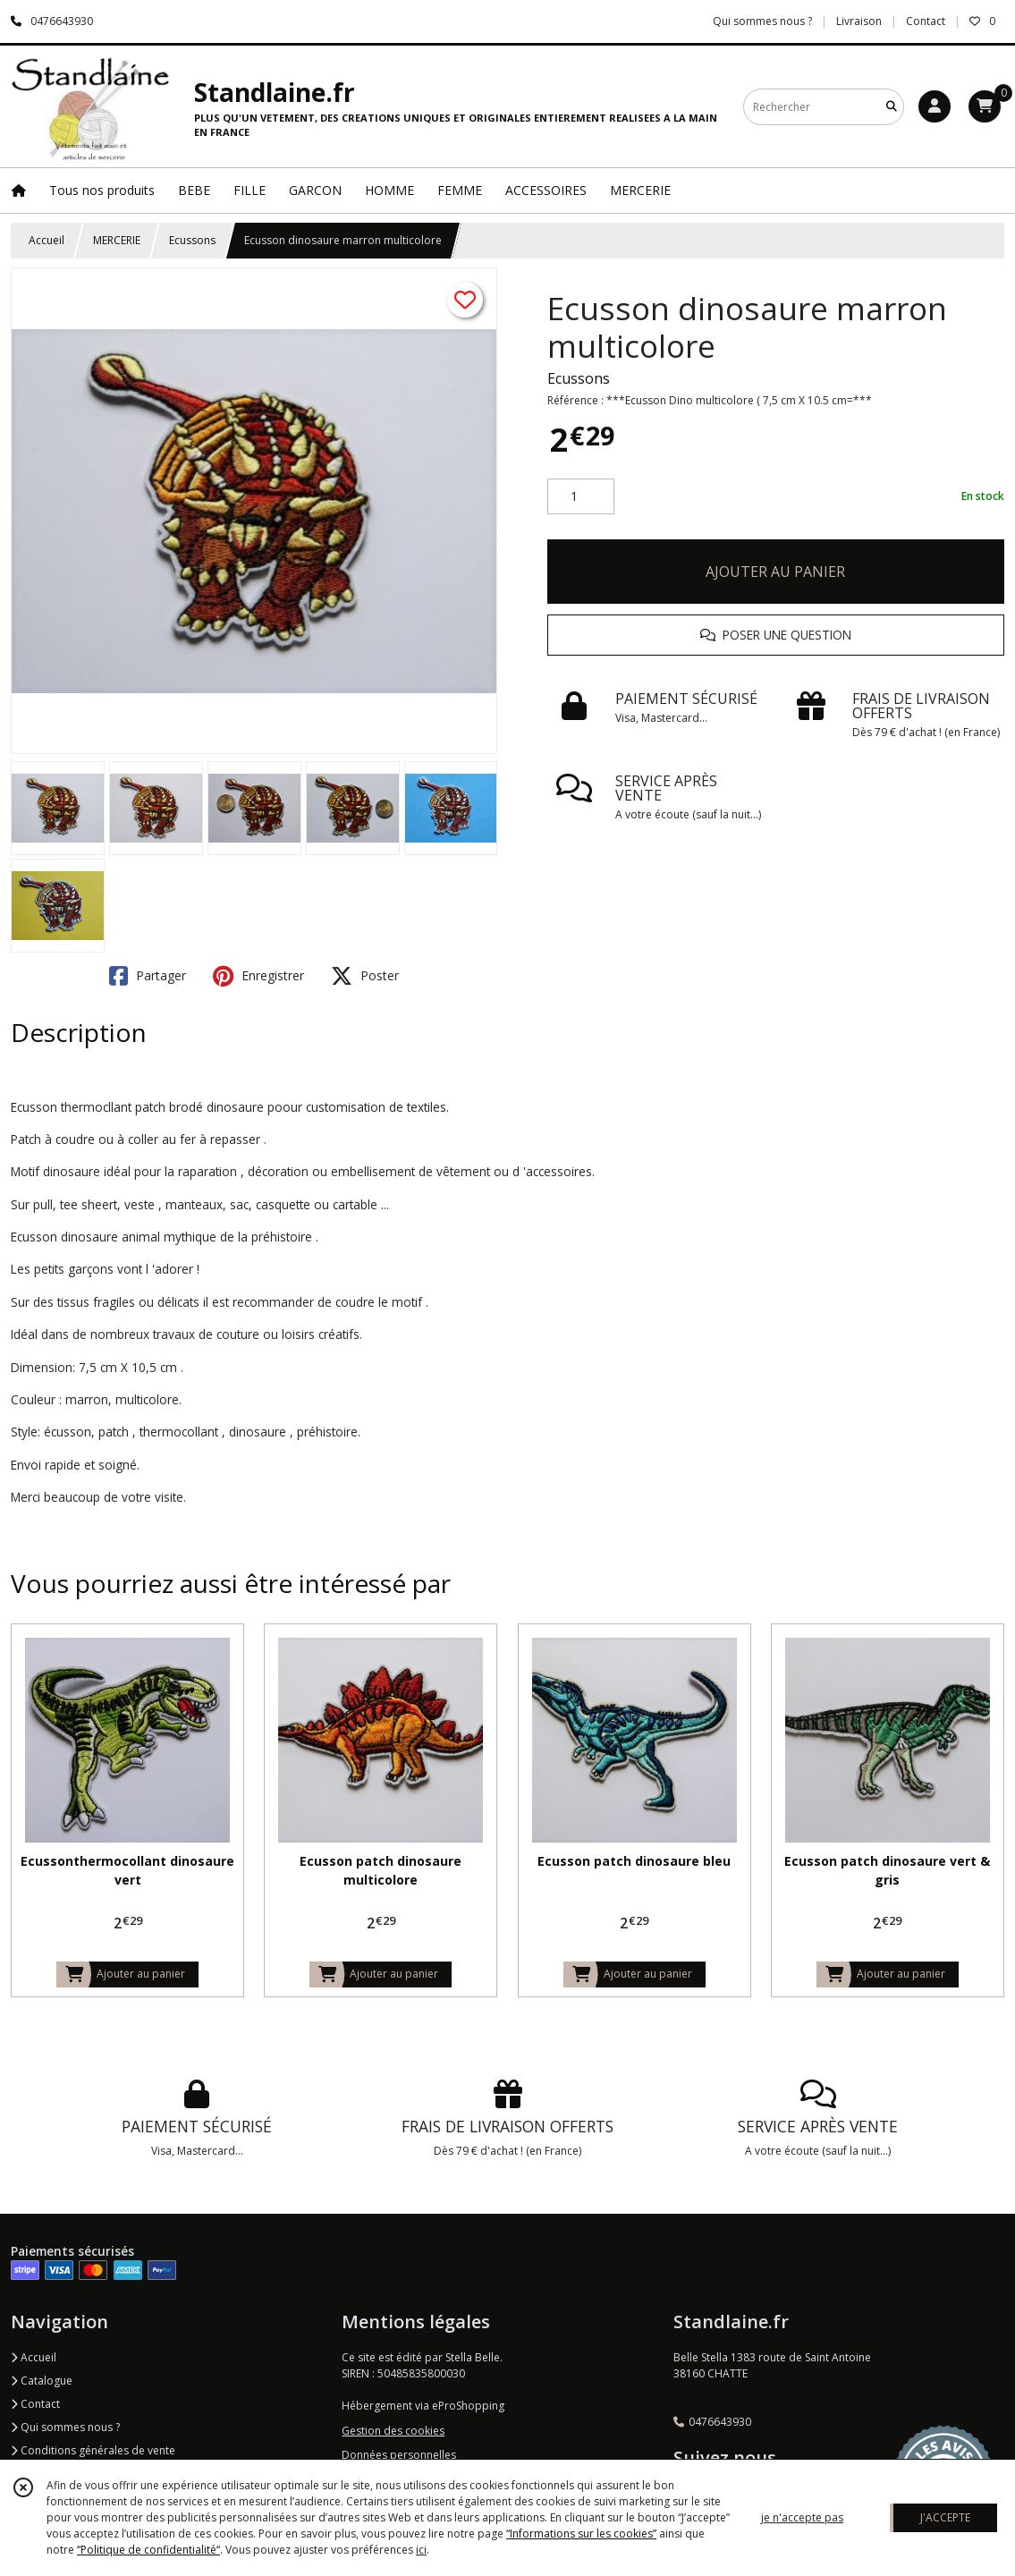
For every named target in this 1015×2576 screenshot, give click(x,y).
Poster (365, 976)
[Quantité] (580, 496)
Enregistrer (258, 976)
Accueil (46, 240)
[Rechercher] (891, 106)
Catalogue (41, 2380)
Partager (147, 976)
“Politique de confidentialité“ (148, 2549)
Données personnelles (399, 2454)
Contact (925, 21)
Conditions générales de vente (93, 2450)
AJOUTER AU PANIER (775, 571)
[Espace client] (934, 106)
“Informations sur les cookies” (581, 2533)
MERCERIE (116, 240)
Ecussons (192, 240)
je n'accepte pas (802, 2517)
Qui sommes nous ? (65, 2427)
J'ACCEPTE (945, 2517)
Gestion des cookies (393, 2430)
